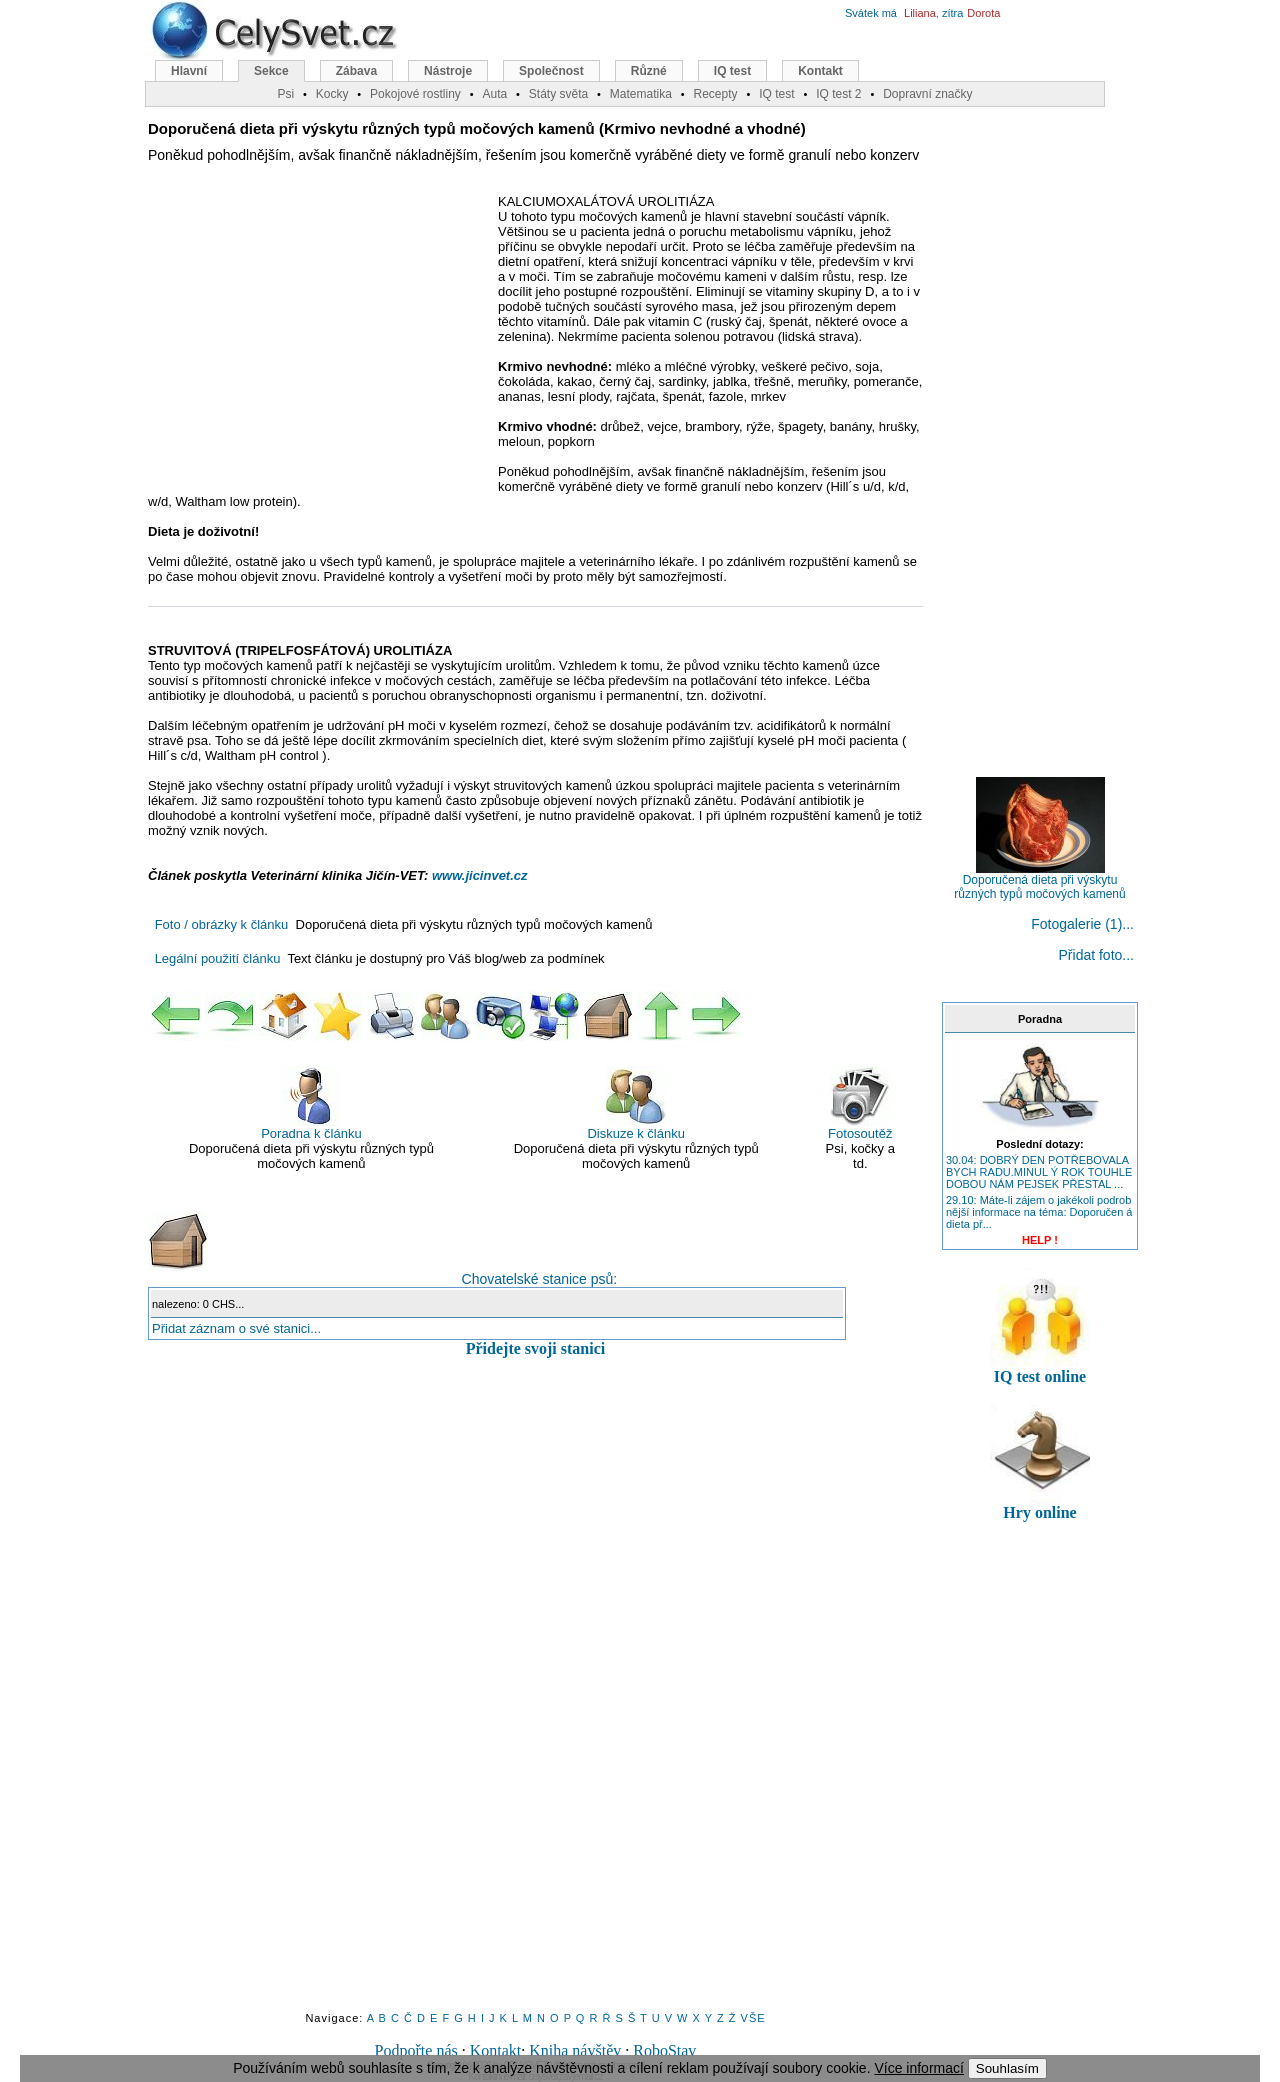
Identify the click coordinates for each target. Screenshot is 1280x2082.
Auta (494, 94)
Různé (649, 71)
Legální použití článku (218, 958)
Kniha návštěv (575, 2050)
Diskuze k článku (636, 1103)
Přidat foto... (1096, 955)
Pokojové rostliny (415, 94)
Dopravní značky (927, 94)
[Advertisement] (316, 339)
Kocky (332, 94)
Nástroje (448, 71)
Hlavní (189, 71)
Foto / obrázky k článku (222, 924)
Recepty (715, 94)
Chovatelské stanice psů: (382, 1249)
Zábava (356, 71)
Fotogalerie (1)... (1082, 924)
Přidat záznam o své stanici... (236, 1328)
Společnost (551, 71)
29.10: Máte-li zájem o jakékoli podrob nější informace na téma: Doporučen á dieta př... (1039, 1212)
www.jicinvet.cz (480, 875)
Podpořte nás (416, 2050)
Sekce (271, 71)
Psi (285, 94)
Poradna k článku (311, 1103)
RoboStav (664, 2050)
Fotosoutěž (860, 1103)
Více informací (918, 2068)
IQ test (732, 71)
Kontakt (496, 2050)
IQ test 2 (838, 94)
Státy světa (558, 94)
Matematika (641, 94)
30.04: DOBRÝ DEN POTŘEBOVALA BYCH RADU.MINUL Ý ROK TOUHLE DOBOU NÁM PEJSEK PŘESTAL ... (1039, 1172)
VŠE (753, 2018)
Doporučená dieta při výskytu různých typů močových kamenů (1039, 881)
